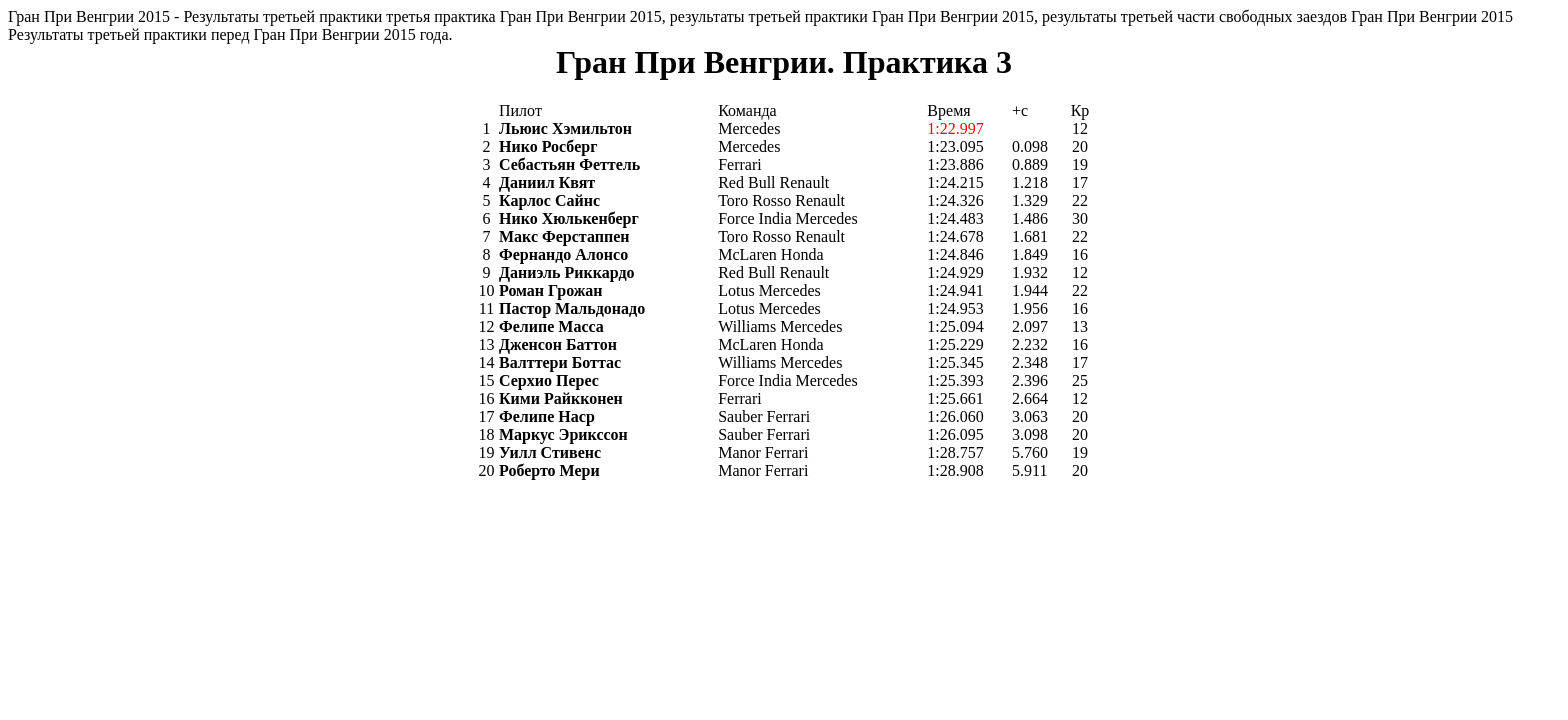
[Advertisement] (372, 559)
